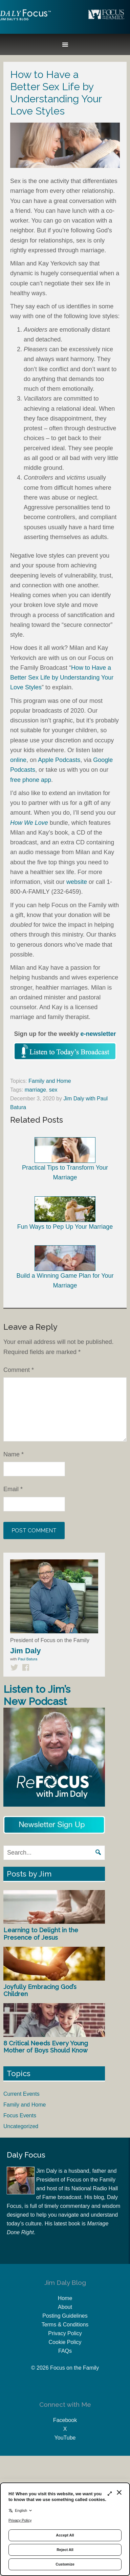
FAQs (65, 2351)
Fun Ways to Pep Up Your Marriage (65, 1213)
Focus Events (19, 2115)
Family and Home (49, 1081)
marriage (35, 1090)
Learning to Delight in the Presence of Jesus (40, 1934)
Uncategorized (20, 2126)
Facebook (65, 2420)
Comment (18, 1370)
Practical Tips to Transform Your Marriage (65, 1159)
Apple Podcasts (59, 760)
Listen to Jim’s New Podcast (36, 1695)
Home (65, 2298)
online (18, 760)
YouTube (65, 2438)
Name (13, 1454)
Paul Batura (27, 1659)
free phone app (30, 779)
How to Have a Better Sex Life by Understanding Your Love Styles (61, 677)
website (76, 881)
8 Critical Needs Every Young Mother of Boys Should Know (45, 2047)
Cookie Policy (65, 2342)
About (65, 2307)
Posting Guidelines (64, 2316)
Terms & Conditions (65, 2324)
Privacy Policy (65, 2333)
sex (53, 1090)
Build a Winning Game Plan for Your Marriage (64, 1267)
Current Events (21, 2094)
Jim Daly (25, 20)
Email (13, 1489)
